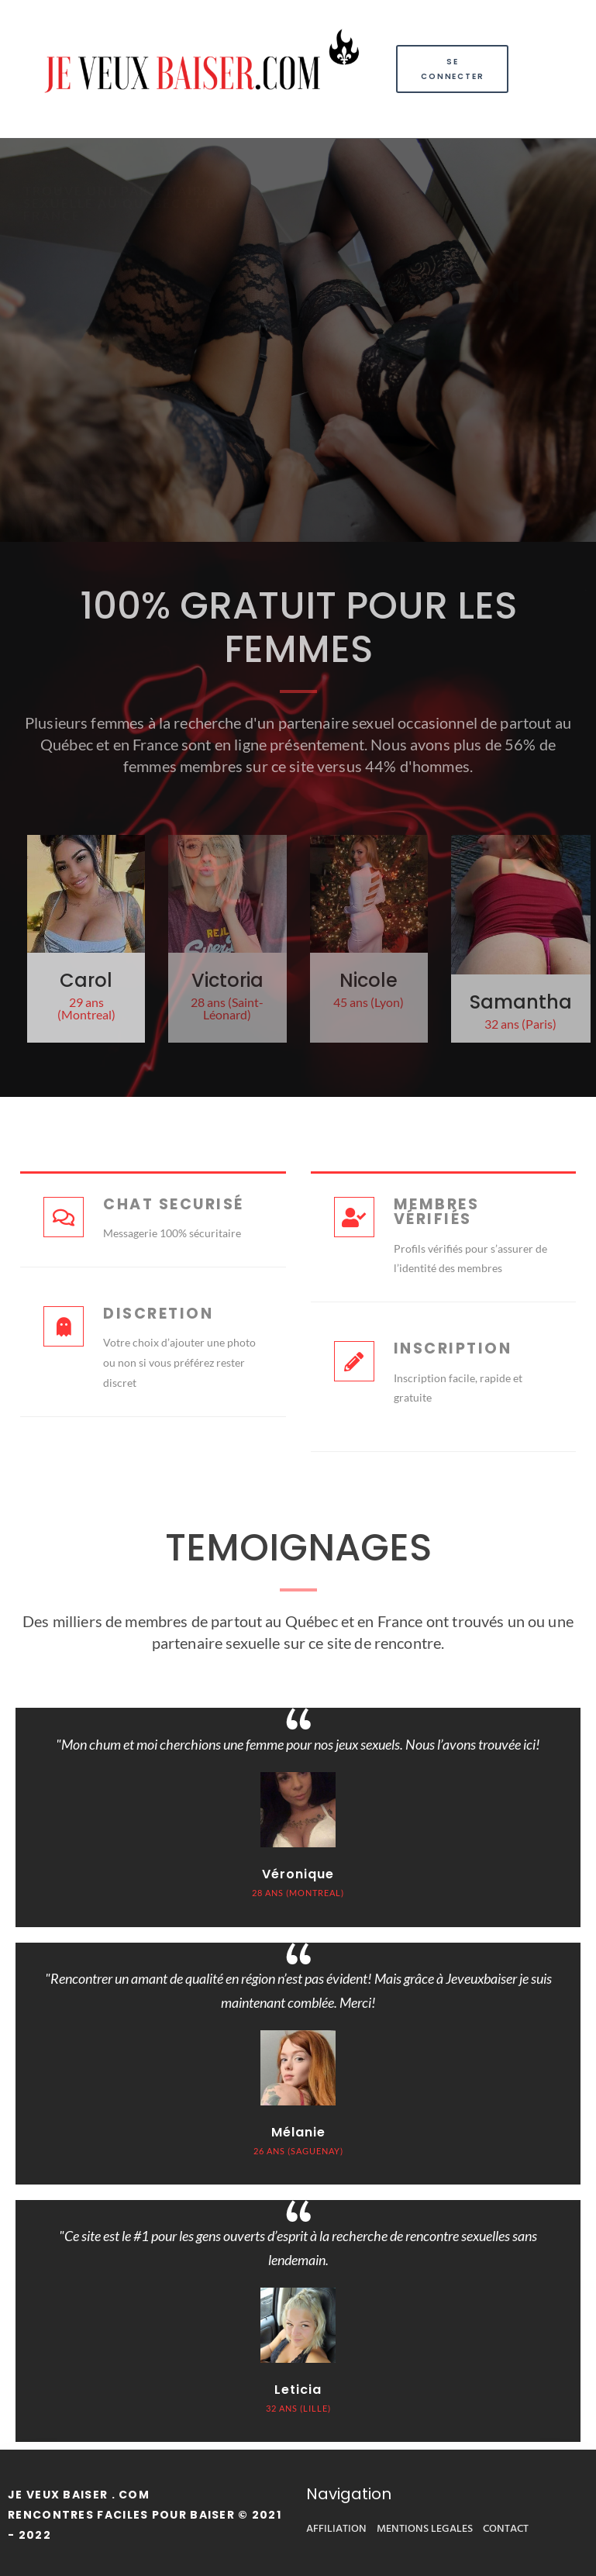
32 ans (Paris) (520, 1023)
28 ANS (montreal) (298, 1893)
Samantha (521, 1002)
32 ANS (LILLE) (298, 2408)
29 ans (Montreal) (86, 1008)
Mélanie (298, 2132)
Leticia (298, 2389)
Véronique (298, 1874)
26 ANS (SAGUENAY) (298, 2151)
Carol (86, 980)
